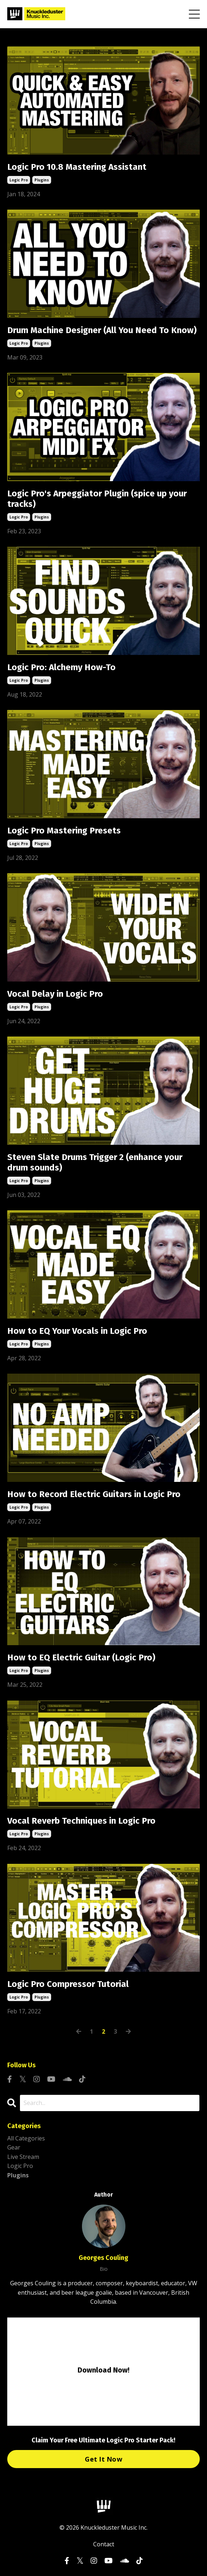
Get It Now (103, 2459)
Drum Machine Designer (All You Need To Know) (101, 330)
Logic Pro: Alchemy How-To (61, 667)
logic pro (18, 179)
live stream (23, 2157)
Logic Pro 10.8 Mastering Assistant (76, 167)
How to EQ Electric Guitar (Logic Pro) (81, 1657)
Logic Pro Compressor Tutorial (68, 1984)
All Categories (26, 2138)
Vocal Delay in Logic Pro (55, 994)
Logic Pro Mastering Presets (64, 830)
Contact (103, 2544)
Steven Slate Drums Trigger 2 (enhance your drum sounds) (94, 1162)
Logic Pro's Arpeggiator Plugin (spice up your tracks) (97, 498)
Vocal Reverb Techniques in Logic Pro (81, 1821)
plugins (41, 179)
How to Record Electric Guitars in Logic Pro (94, 1494)
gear (13, 2147)
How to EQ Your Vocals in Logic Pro (77, 1331)
